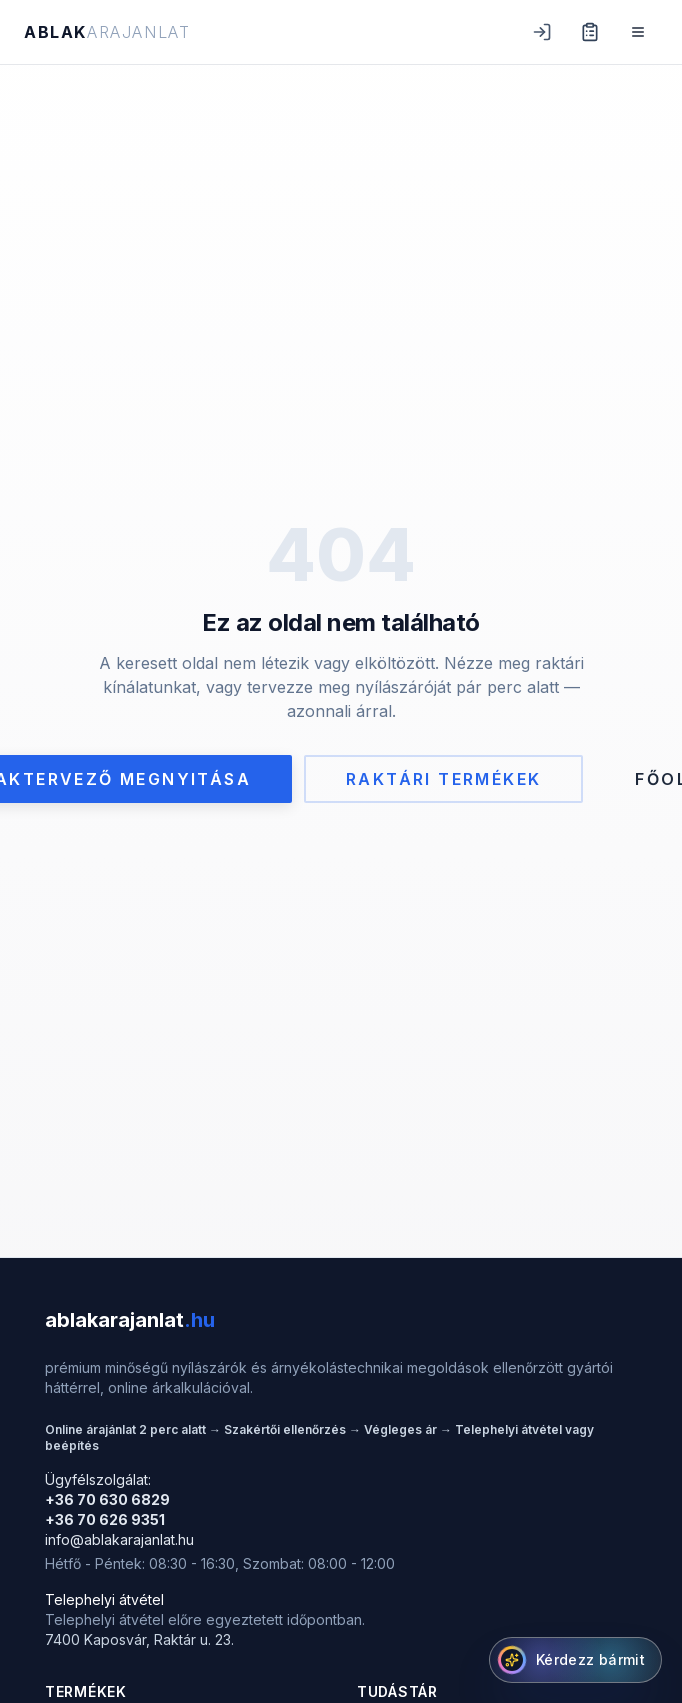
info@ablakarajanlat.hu (119, 1539)
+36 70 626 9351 (105, 1519)
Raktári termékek (443, 779)
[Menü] (638, 32)
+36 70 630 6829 (107, 1499)
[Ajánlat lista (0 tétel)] (590, 32)
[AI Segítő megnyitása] (575, 1660)
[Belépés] (542, 32)
